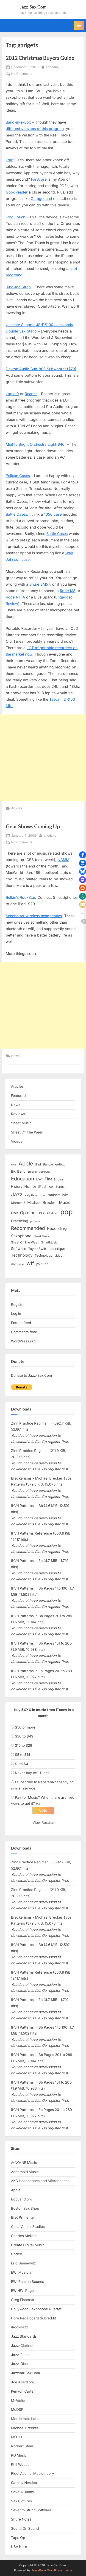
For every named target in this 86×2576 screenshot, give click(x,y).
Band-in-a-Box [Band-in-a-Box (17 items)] (54, 1164)
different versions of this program (35, 128)
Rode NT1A (15, 597)
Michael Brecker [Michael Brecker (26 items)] (42, 1202)
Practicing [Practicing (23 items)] (19, 1221)
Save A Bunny (22, 2492)
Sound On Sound (25, 2528)
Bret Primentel (23, 2217)
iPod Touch (15, 217)
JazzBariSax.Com (25, 2373)
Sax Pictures (21, 2501)
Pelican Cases (18, 475)
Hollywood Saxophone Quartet (36, 2309)
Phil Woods (20, 2464)
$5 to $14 (22, 1754)
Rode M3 (67, 590)
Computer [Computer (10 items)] (44, 1171)
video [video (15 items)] (58, 1255)
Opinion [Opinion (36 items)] (28, 1212)
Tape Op (18, 2538)
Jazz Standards (24, 2336)
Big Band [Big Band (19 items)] (18, 1171)
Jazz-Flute (20, 2355)
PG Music (19, 2455)
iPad (9, 160)
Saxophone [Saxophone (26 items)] (21, 1236)
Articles (16, 808)
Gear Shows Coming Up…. (35, 826)
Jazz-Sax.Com (33, 6)
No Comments (21, 74)
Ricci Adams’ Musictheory (32, 2473)
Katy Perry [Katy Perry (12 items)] (31, 1195)
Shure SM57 (39, 584)
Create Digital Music (28, 2245)
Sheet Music (21, 1123)
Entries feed (21, 1323)
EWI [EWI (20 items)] (39, 1179)
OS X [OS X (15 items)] (41, 1213)
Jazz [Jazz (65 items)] (16, 1194)
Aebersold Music (25, 2172)
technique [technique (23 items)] (56, 1248)
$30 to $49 (24, 1736)
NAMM (63, 859)
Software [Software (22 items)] (18, 1248)
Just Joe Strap (18, 287)
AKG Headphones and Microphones (40, 2181)
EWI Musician (22, 2272)
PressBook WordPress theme (51, 2570)
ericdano (52, 66)
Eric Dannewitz (23, 2263)
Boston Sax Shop (25, 2208)
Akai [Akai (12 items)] (14, 1164)
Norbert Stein (22, 2446)
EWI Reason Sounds (27, 2281)
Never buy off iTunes (32, 1773)
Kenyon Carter (23, 2391)
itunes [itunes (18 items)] (60, 1186)
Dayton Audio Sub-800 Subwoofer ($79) (41, 369)
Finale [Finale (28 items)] (50, 1179)
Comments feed (24, 1332)
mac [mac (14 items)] (43, 1195)
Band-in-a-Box (18, 122)
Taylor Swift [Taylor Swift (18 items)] (37, 1249)
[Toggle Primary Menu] (79, 25)
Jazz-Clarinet (22, 2345)
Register (18, 1304)
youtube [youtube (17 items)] (42, 1264)
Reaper (31, 393)
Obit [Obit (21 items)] (14, 1213)
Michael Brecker (24, 2428)
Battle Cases (16, 514)
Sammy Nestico (24, 2483)
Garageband (41, 198)
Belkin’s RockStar (20, 897)
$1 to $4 (21, 1764)
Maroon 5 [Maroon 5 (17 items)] (18, 1203)
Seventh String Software (31, 2510)
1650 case (53, 514)
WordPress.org (23, 1341)
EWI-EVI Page (22, 2290)
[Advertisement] (43, 757)
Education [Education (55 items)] (22, 1179)
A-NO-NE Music (24, 2162)
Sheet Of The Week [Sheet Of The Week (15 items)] (25, 1242)
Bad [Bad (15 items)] (38, 1164)
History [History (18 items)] (16, 1186)
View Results (43, 1822)
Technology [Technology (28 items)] (22, 1255)
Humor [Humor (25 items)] (30, 1186)
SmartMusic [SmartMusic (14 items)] (49, 1242)
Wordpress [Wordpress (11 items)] (17, 1264)
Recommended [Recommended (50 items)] (28, 1228)
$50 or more (25, 1727)
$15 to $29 (23, 1745)
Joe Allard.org (22, 2382)
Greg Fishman (22, 2300)
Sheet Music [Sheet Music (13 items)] (41, 1236)
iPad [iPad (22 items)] (42, 1186)
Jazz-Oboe (20, 2364)
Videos (16, 1141)
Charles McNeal (24, 2236)
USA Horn (19, 2546)
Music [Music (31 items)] (64, 1202)
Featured (18, 1095)
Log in (16, 1313)
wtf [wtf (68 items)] (30, 1263)
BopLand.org (21, 2199)
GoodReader (17, 192)
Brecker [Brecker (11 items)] (32, 1171)
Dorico (16, 2254)
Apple (15, 2190)
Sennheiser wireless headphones (34, 916)
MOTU (16, 2437)
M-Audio (18, 2400)
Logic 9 (12, 393)
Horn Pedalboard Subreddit (33, 2318)
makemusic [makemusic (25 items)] (58, 1195)
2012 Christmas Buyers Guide (40, 58)
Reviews (18, 1114)
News (15, 1056)
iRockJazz (19, 2327)
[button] (82, 854)
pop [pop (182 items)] (66, 1212)
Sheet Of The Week (27, 1132)
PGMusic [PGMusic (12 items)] (52, 1213)
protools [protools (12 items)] (35, 1221)
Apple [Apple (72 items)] (26, 1163)
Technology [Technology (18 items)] (44, 1255)
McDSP (17, 2409)
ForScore (39, 179)
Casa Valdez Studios (28, 2226)
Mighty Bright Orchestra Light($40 (35, 444)
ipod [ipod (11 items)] (50, 1186)
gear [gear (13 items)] (61, 1179)
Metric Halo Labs (25, 2419)
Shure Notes (21, 2519)
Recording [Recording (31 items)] (57, 1228)
